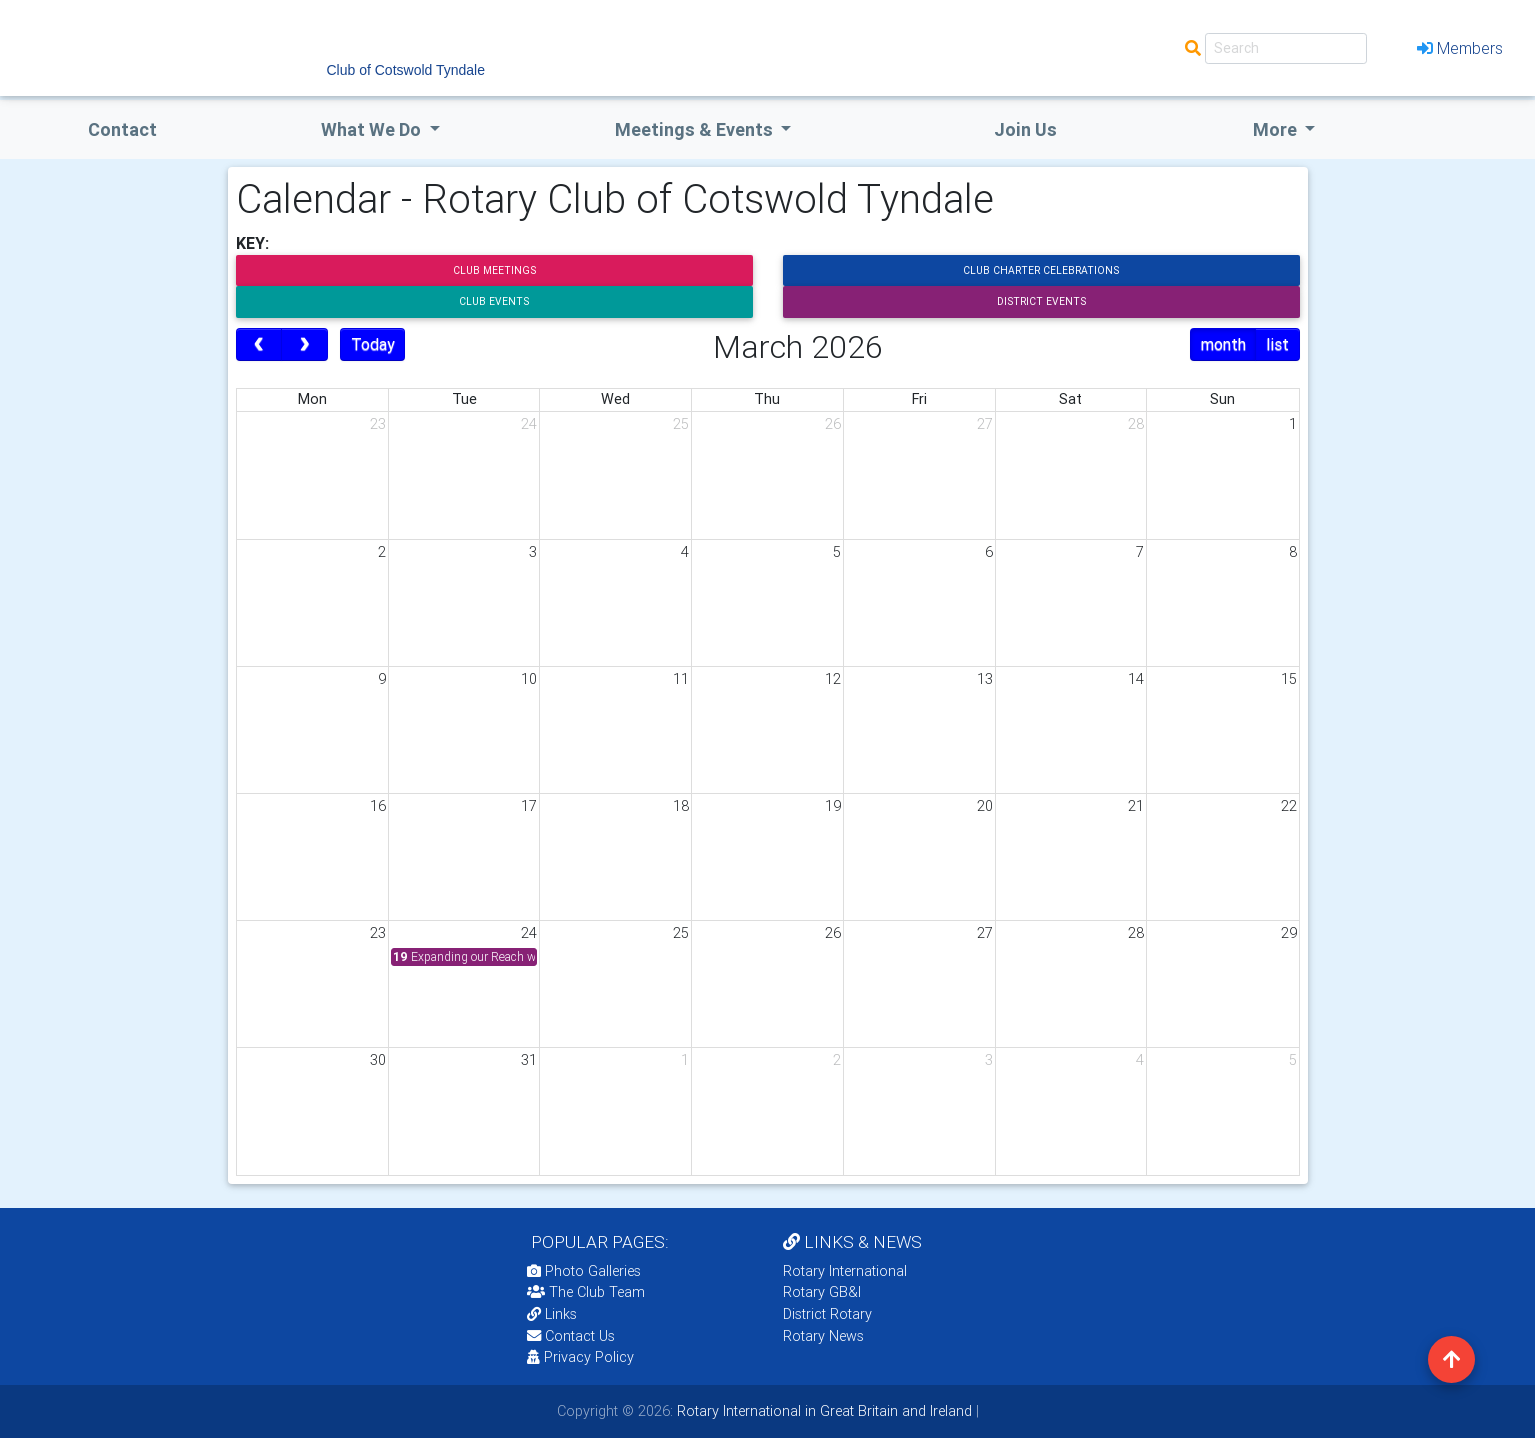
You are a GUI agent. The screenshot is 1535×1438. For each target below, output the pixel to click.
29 (1289, 933)
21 (1136, 806)
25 (681, 424)
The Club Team (586, 1292)
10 (529, 679)
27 (985, 424)
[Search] (1286, 48)
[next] (304, 345)
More (1277, 129)
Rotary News (823, 1336)
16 (378, 806)
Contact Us (571, 1336)
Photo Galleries (584, 1271)
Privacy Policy (580, 1357)
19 (833, 806)
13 (985, 679)
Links (552, 1314)
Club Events (494, 301)
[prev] (259, 345)
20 (985, 806)
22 (1289, 806)
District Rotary (827, 1314)
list (1277, 344)
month (1223, 344)
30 (378, 1060)
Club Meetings (494, 270)
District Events (1041, 301)
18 (681, 806)
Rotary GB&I (822, 1292)
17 (529, 806)
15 (1289, 679)
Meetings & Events (696, 129)
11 (681, 679)
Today (373, 344)
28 (1136, 424)
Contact (122, 129)
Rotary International (845, 1271)
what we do (373, 129)
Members (1460, 48)
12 (833, 679)
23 (378, 424)
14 (1136, 679)
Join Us (1025, 129)
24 (529, 424)
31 (529, 1060)
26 (833, 424)
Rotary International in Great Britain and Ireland (822, 1411)
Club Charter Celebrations (1041, 270)
